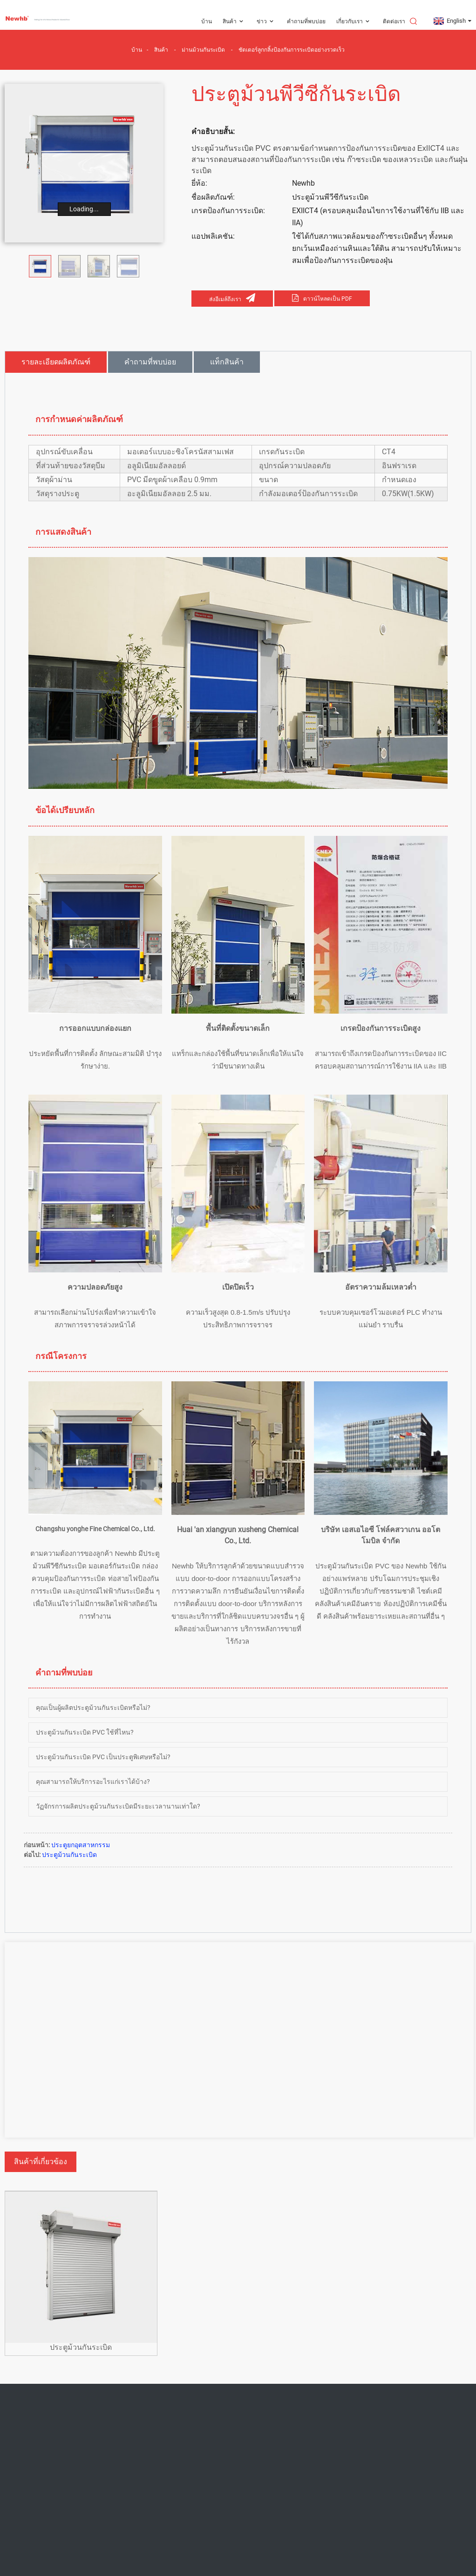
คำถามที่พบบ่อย (306, 21)
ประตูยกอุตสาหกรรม (80, 1845)
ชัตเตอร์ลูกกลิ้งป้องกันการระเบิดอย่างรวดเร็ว (291, 50)
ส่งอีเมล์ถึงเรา (225, 299)
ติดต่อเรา (394, 21)
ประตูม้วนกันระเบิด (69, 1854)
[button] (155, 266)
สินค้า (234, 21)
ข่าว (266, 21)
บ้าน (206, 21)
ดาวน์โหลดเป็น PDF (327, 299)
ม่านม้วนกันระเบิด (203, 50)
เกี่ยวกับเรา (354, 21)
